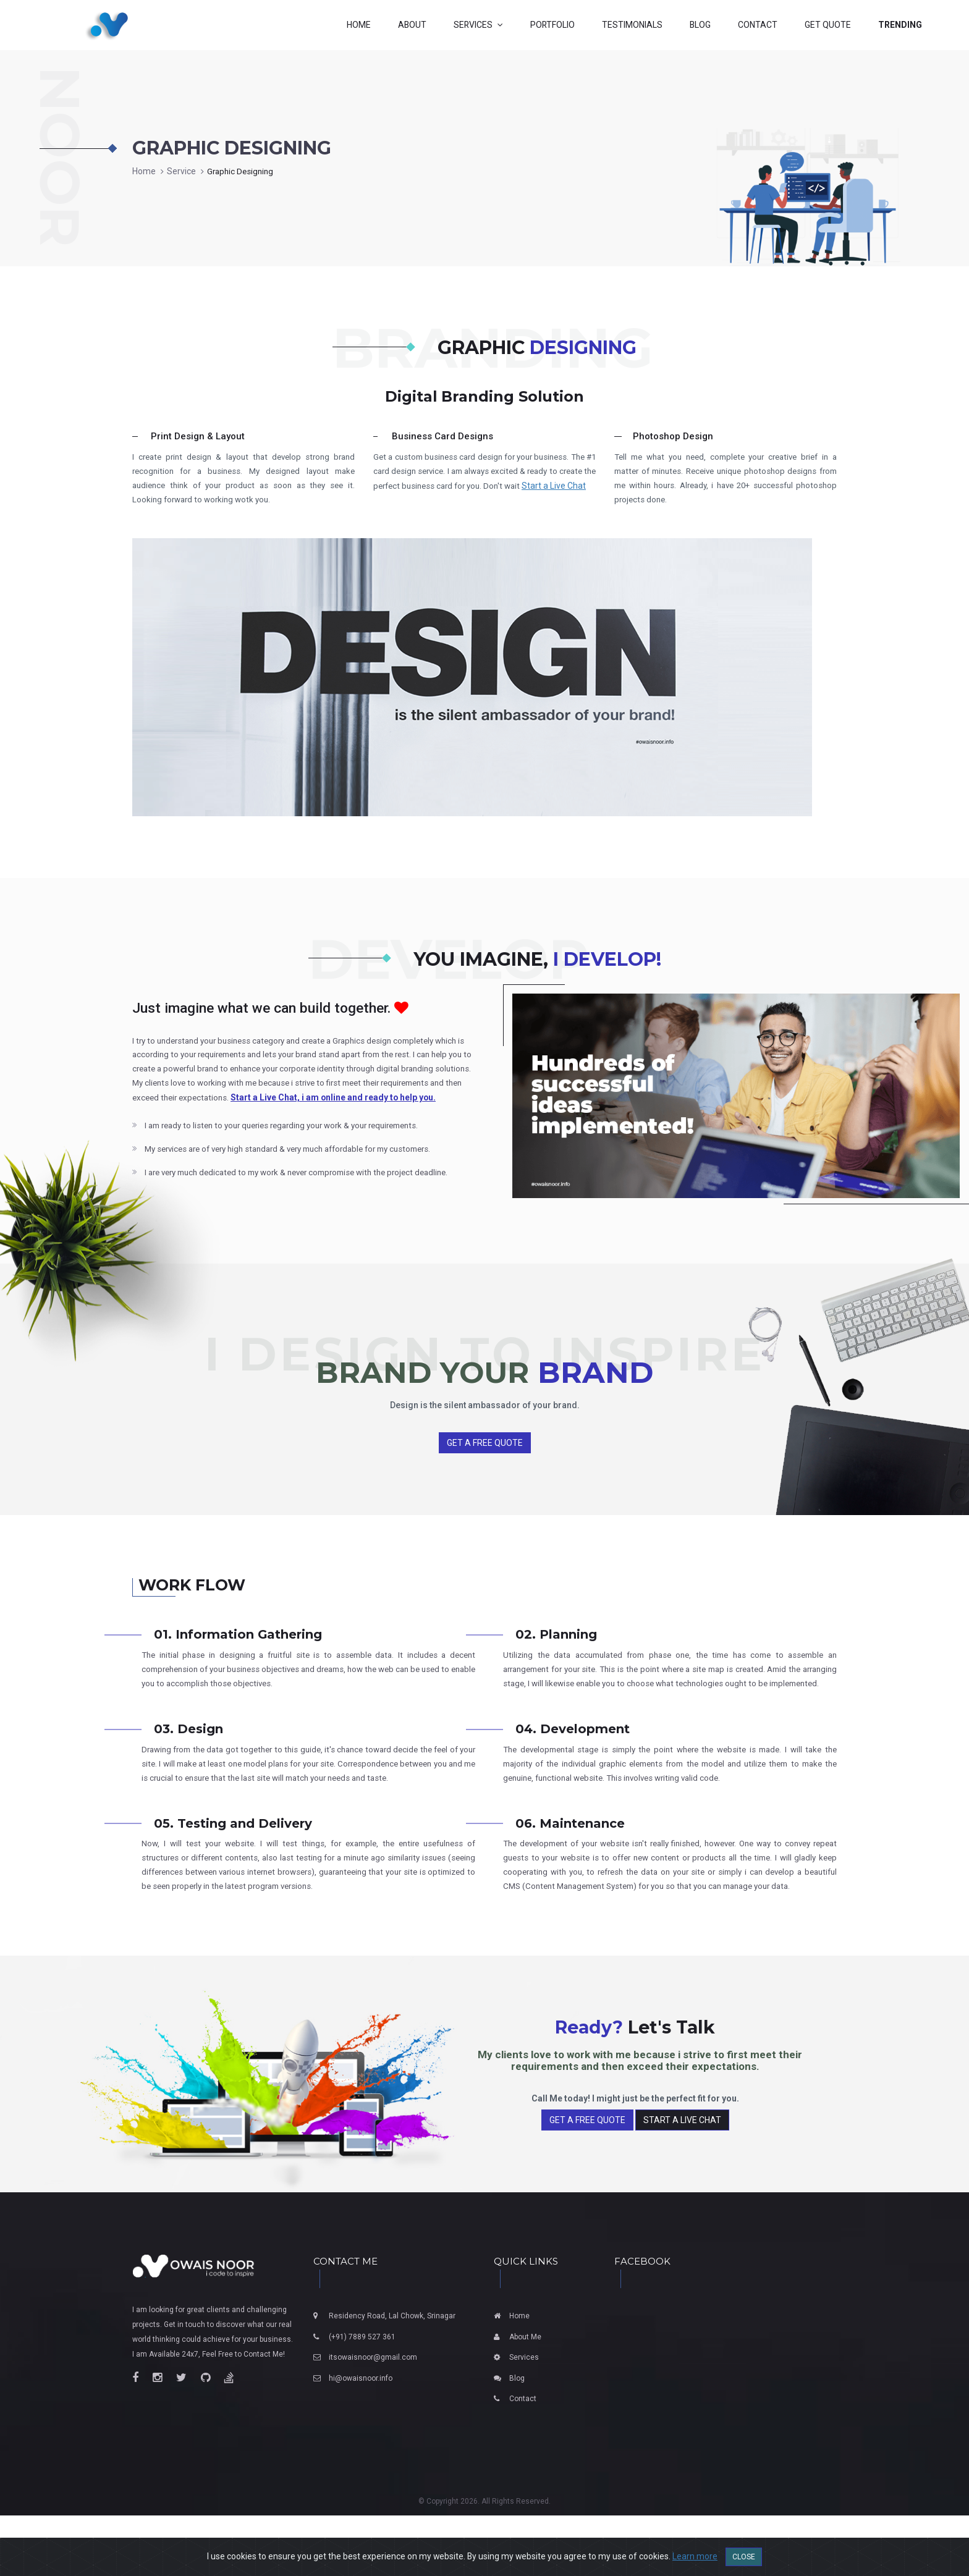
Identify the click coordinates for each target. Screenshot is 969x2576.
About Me (525, 2397)
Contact (522, 2460)
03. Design (188, 1769)
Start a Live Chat (405, 502)
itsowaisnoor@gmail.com (373, 2418)
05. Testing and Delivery (233, 1864)
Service (182, 170)
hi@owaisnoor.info (360, 2439)
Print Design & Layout (198, 436)
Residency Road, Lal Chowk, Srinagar (392, 2376)
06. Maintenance (570, 1864)
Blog (517, 2439)
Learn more (694, 2556)
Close (743, 2557)
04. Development (572, 1769)
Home (144, 170)
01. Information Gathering (238, 1657)
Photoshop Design (673, 436)
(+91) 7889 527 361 (362, 2397)
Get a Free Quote (485, 1466)
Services (524, 2418)
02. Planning (556, 1657)
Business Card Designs (442, 436)
